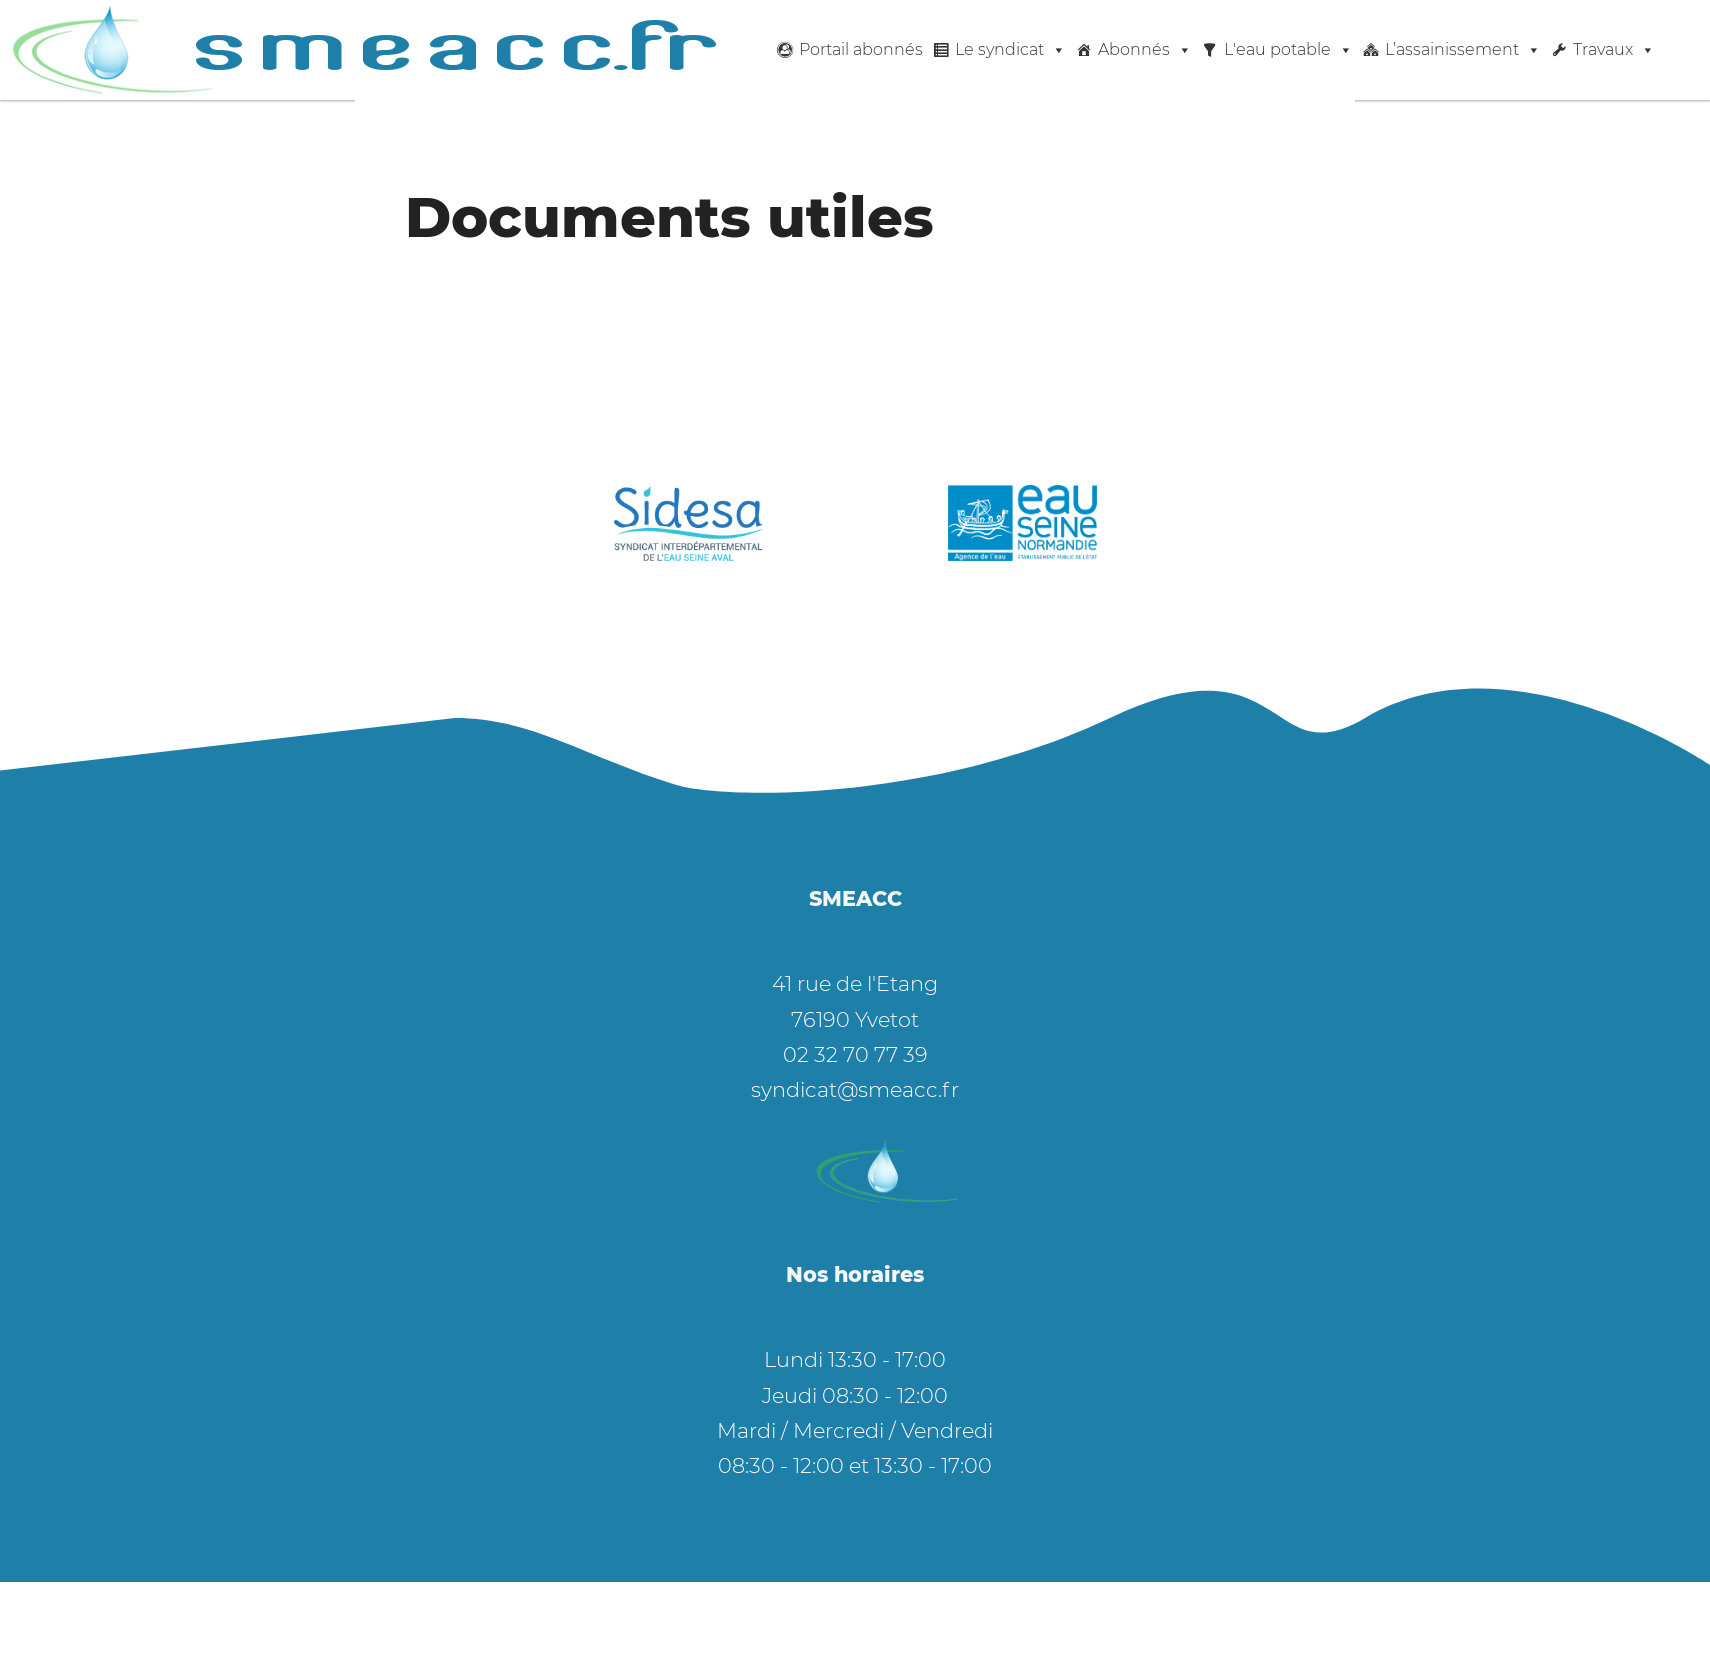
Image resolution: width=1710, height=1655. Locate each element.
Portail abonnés (861, 49)
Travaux (1614, 49)
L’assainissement (1463, 49)
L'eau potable (1288, 49)
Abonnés (1145, 49)
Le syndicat (1010, 49)
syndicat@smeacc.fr (855, 1089)
